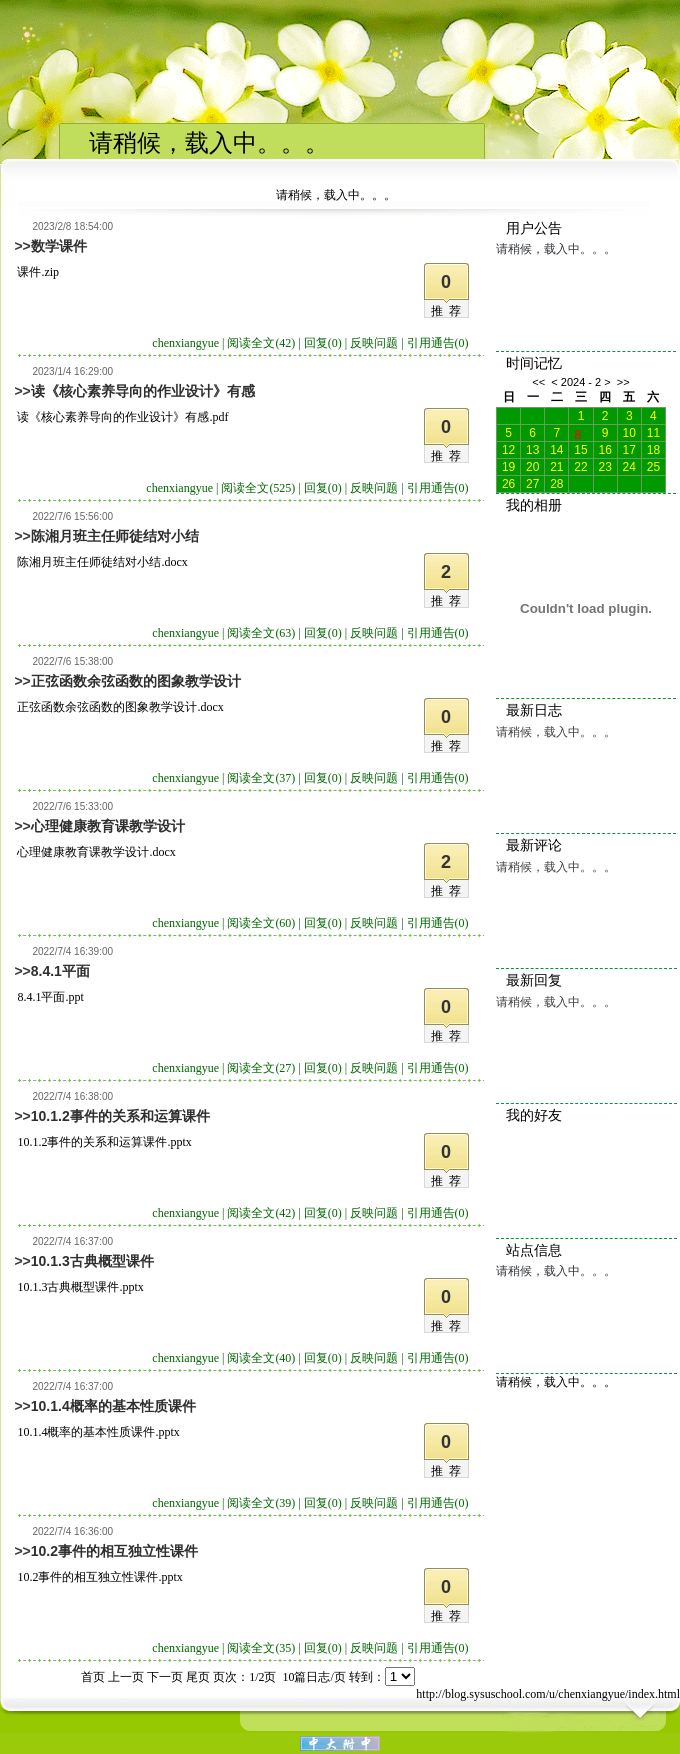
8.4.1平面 (60, 971)
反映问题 (374, 343)
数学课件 (59, 246)
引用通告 (438, 343)
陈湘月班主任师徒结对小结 (115, 536)
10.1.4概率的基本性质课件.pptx (98, 1432)
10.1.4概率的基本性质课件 (113, 1406)
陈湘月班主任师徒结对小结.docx (102, 562)
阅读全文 (261, 343)
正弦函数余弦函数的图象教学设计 (136, 681)
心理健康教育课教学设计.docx (96, 852)
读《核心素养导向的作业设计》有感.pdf (122, 417)
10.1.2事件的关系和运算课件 (120, 1116)
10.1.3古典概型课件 (92, 1261)
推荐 (449, 311)
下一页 (165, 1677)
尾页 (198, 1677)
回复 (323, 343)
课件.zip (38, 272)
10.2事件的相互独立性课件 (114, 1551)
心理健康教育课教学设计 (108, 826)
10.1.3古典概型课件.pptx (80, 1287)
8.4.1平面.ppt (50, 997)
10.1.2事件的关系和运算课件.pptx (104, 1142)
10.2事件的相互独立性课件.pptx (99, 1577)
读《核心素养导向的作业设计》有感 (143, 391)
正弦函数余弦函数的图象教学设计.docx (120, 707)
